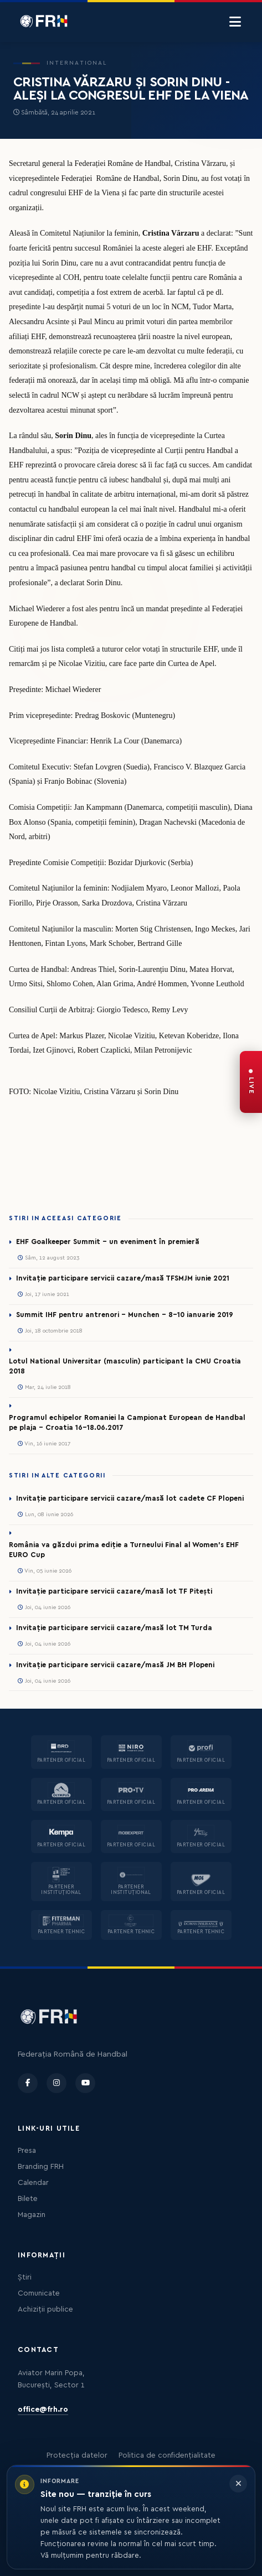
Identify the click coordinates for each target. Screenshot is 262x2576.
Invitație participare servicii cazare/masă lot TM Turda (114, 1628)
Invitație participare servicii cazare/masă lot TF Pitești (114, 1591)
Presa (27, 2151)
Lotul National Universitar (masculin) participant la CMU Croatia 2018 (125, 1366)
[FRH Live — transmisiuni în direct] (251, 1082)
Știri (25, 2277)
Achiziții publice (45, 2309)
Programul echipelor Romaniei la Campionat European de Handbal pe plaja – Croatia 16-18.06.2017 (127, 1422)
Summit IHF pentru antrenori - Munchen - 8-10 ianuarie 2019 (124, 1315)
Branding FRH (41, 2167)
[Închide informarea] (238, 2483)
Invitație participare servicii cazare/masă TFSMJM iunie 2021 (122, 1278)
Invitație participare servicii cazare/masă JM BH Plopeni (115, 1665)
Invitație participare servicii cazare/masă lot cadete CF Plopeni (130, 1498)
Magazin (31, 2215)
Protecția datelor (77, 2455)
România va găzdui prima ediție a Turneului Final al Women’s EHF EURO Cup (124, 1550)
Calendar (33, 2183)
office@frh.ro (43, 2409)
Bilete (28, 2199)
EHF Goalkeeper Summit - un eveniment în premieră (107, 1241)
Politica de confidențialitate (167, 2455)
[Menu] (235, 22)
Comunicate (39, 2293)
